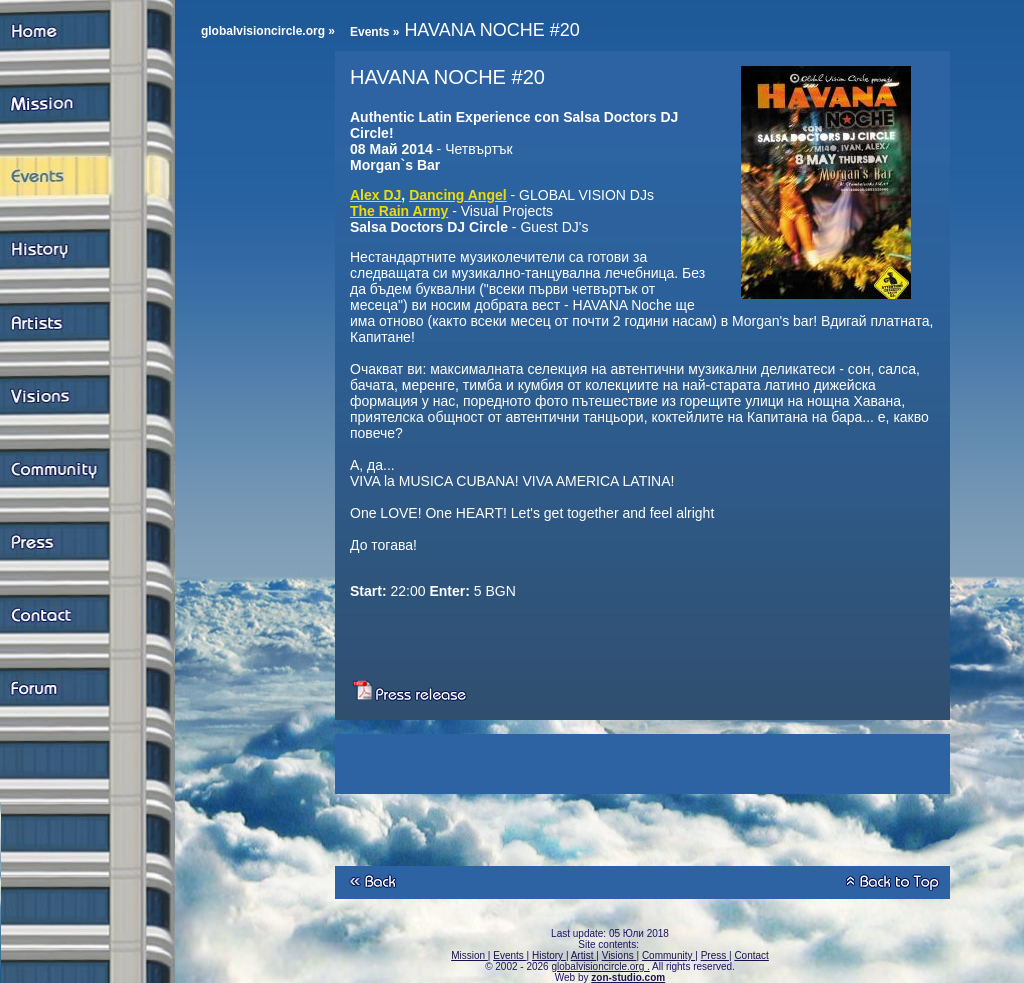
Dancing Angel (458, 195)
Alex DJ (375, 195)
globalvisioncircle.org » (268, 31)
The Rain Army (399, 211)
